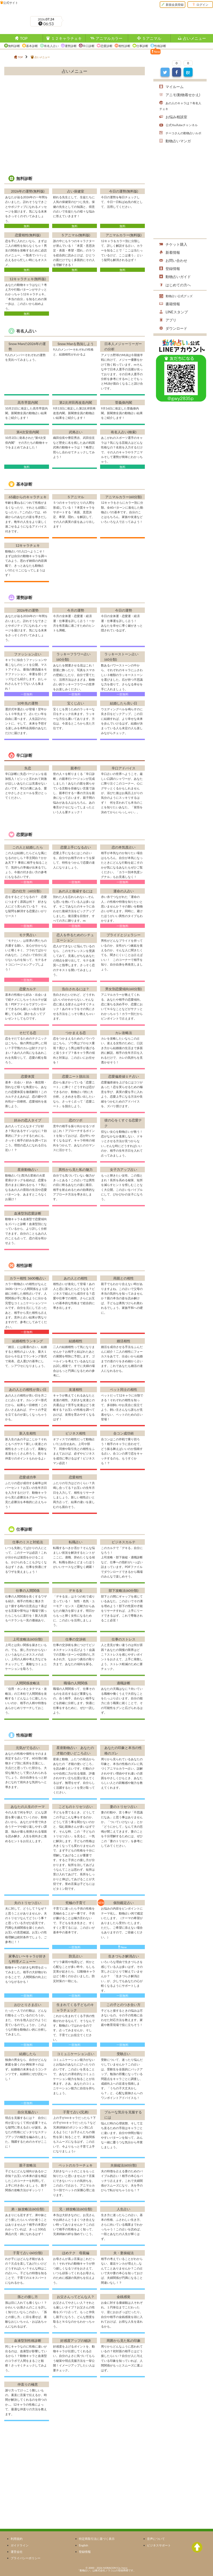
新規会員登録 (175, 4)
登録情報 (85, 2551)
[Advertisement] (43, 123)
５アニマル (151, 38)
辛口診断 (89, 46)
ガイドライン (20, 2545)
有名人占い (51, 46)
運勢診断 (71, 46)
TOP (23, 38)
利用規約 (17, 2538)
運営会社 (17, 2551)
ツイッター (168, 29)
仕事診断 (142, 46)
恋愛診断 (106, 46)
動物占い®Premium (28, 9)
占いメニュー (194, 38)
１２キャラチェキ (66, 38)
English (83, 2545)
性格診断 (160, 46)
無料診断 (14, 46)
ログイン (202, 4)
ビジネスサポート (159, 2545)
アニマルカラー (109, 38)
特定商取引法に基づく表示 (97, 2538)
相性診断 (124, 46)
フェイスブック (162, 29)
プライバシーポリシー (25, 2558)
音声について (156, 2538)
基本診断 (32, 46)
